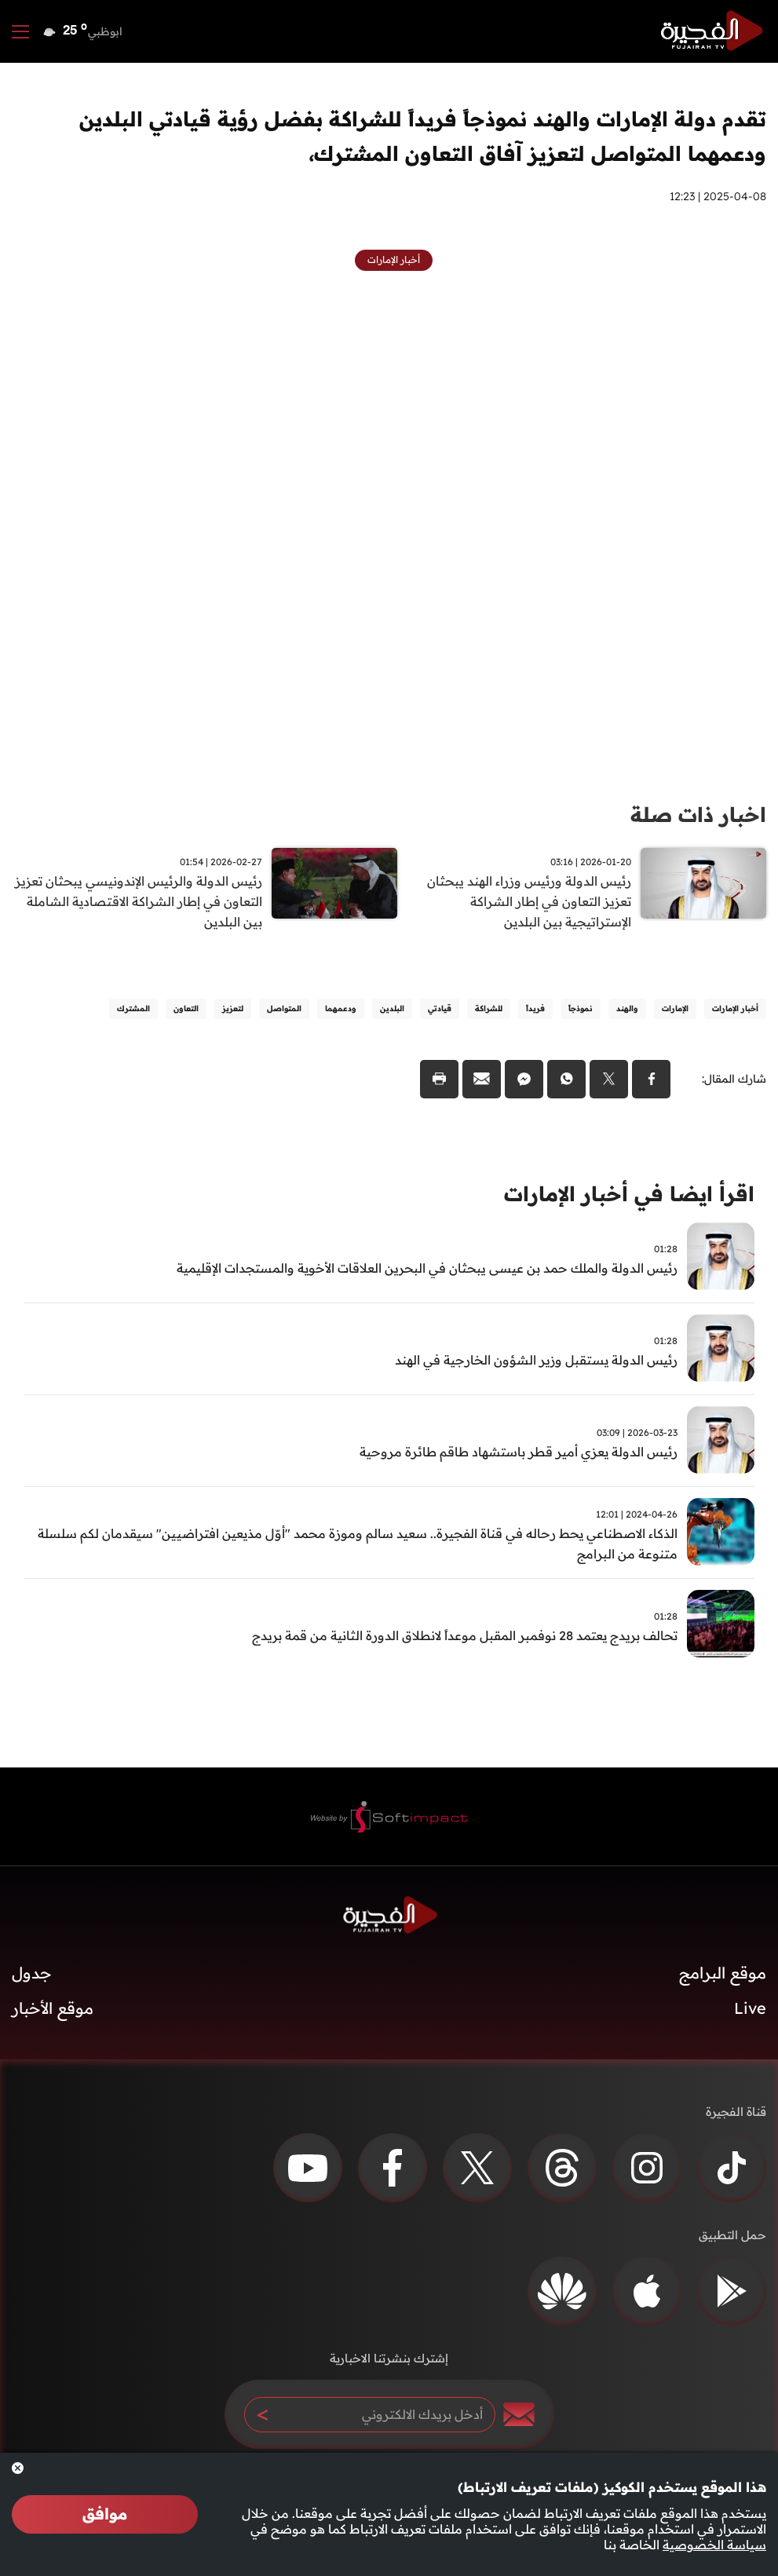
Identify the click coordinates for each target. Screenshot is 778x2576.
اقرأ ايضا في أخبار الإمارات (629, 1195)
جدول (32, 1974)
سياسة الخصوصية (714, 2544)
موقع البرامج (722, 1974)
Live (750, 2009)
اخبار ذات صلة (698, 815)
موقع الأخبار (52, 2009)
